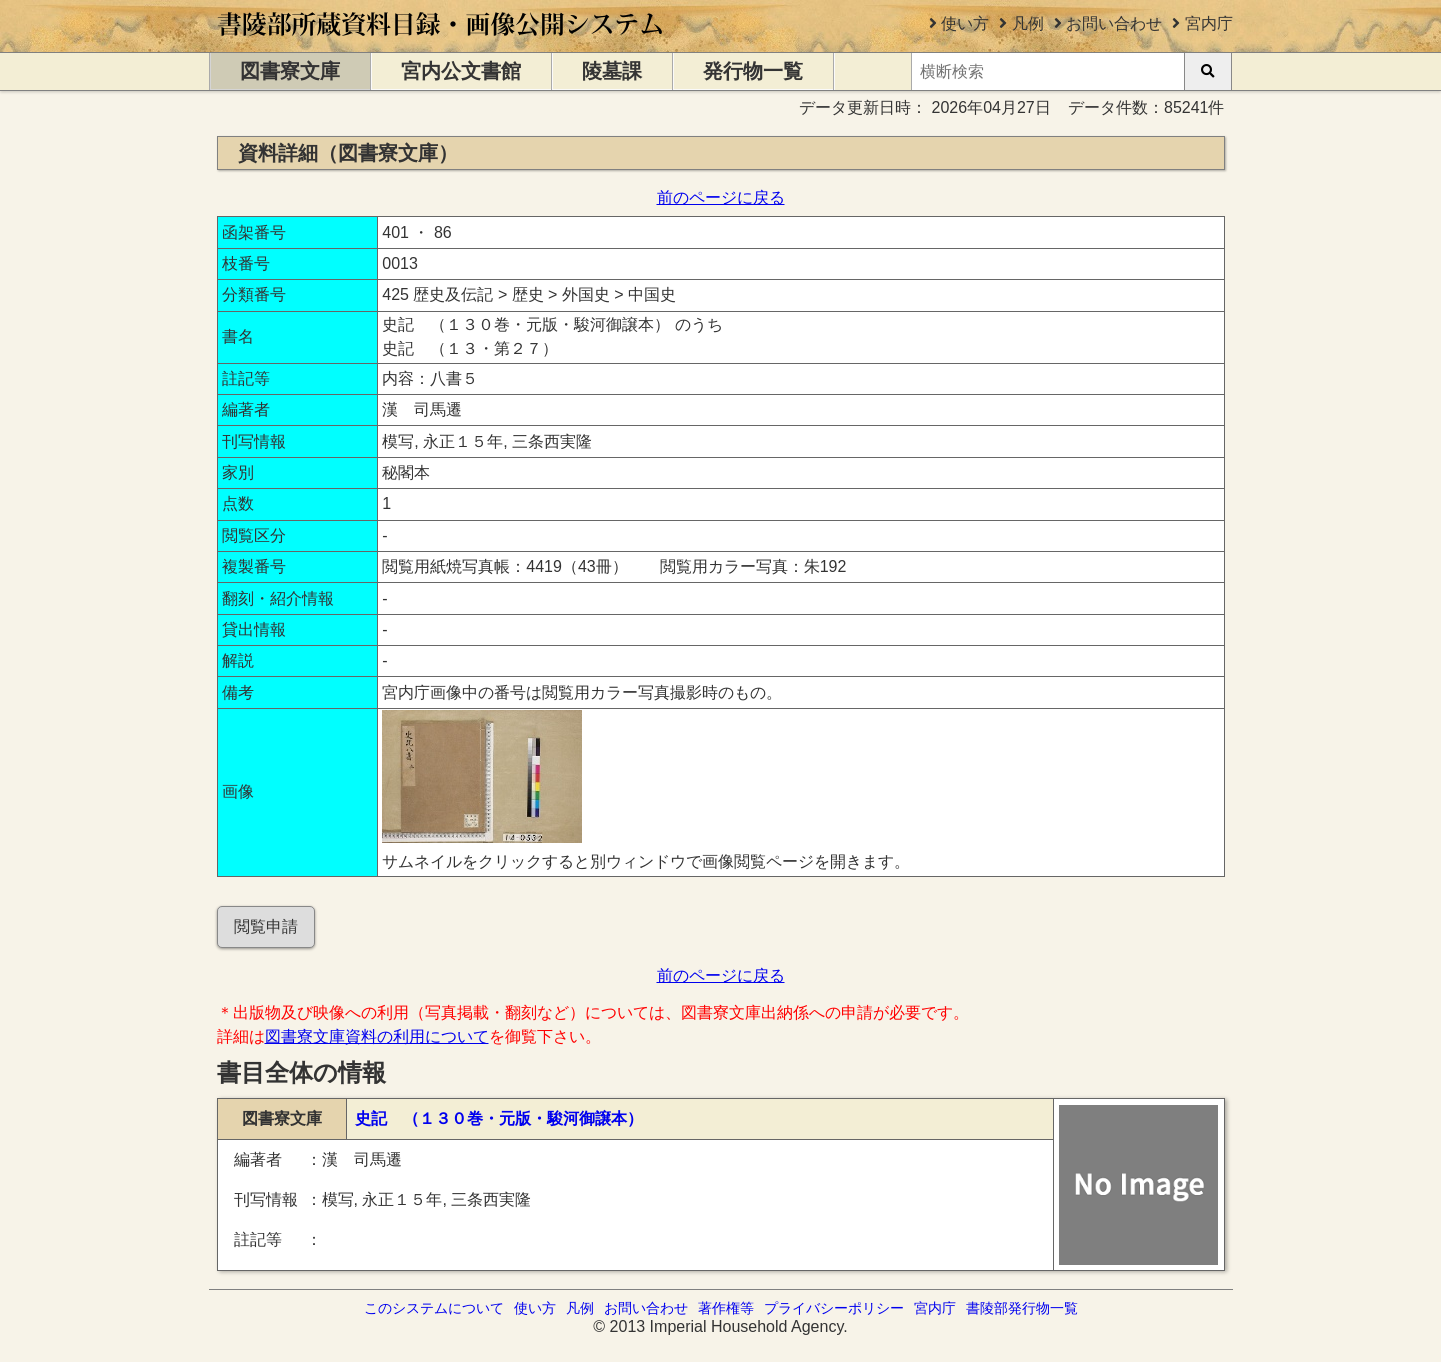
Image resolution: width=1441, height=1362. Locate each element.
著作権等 (726, 1308)
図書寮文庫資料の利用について (377, 1036)
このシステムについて (434, 1308)
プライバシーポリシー (834, 1308)
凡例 (1028, 23)
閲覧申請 (266, 926)
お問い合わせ (1114, 23)
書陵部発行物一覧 (1022, 1308)
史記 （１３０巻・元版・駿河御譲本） (499, 1118)
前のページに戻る (721, 197)
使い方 (965, 23)
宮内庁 (1209, 23)
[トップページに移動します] (441, 42)
